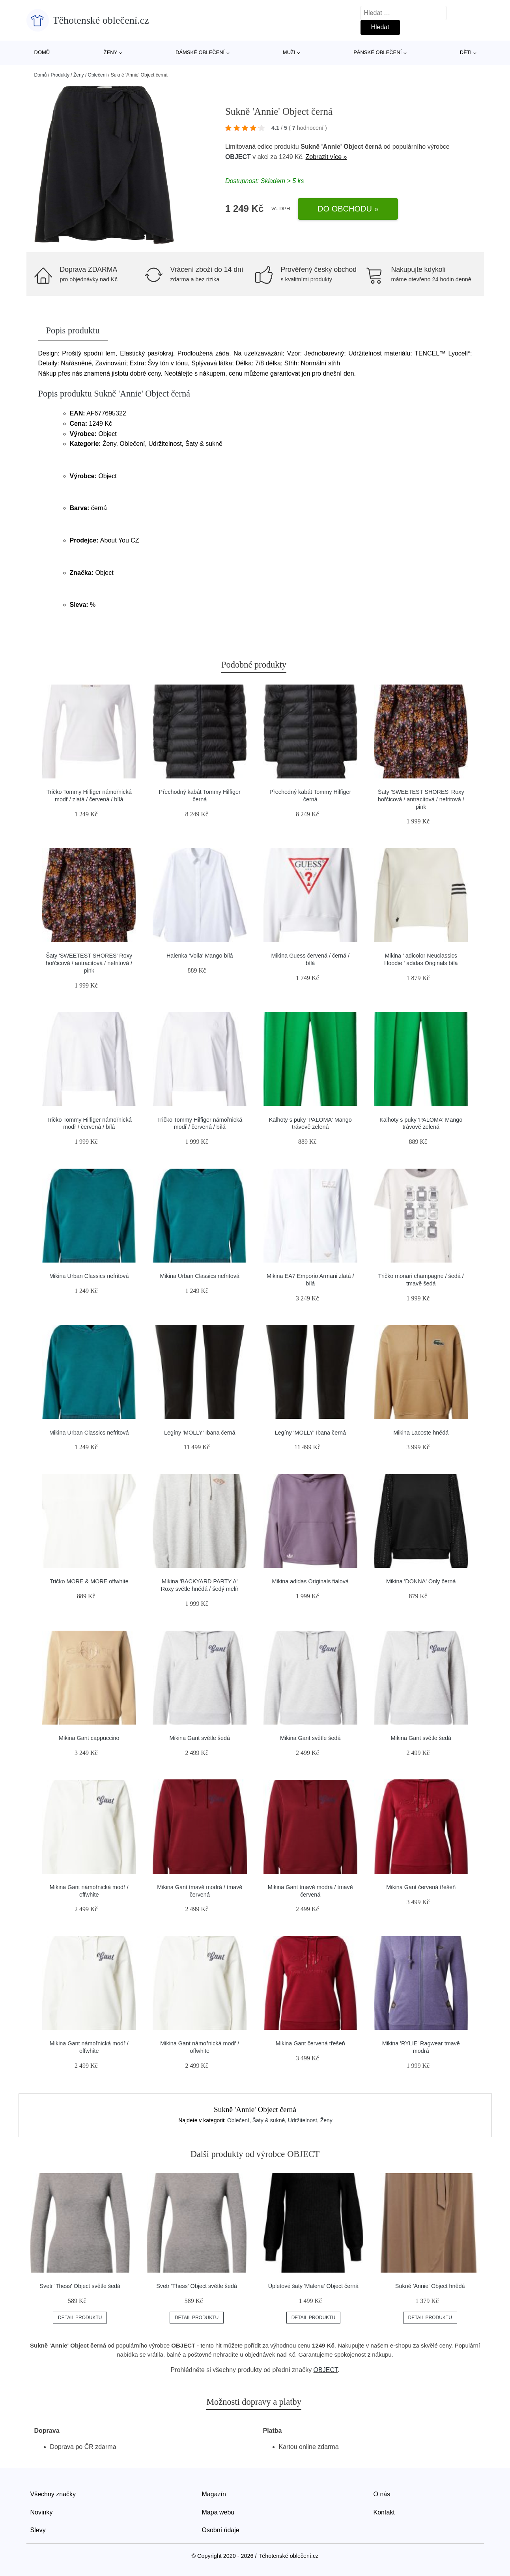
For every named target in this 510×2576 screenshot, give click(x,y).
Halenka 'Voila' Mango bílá (199, 955)
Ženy (111, 52)
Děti (466, 52)
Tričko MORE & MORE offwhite (89, 1581)
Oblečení (97, 75)
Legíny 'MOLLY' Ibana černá (199, 1432)
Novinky (41, 2512)
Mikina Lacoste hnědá (420, 1432)
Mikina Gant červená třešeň (421, 1887)
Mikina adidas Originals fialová (310, 1581)
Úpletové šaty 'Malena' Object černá (313, 2286)
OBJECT (238, 156)
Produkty (60, 75)
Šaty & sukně (268, 2120)
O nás (382, 2494)
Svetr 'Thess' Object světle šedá (79, 2286)
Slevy (38, 2530)
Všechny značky (53, 2494)
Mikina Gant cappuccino (89, 1738)
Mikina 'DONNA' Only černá (421, 1581)
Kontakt (384, 2512)
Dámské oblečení (200, 52)
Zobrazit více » (326, 156)
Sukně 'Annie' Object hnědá (430, 2286)
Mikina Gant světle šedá (199, 1738)
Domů (42, 52)
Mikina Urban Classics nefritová (89, 1276)
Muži (289, 52)
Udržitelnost (302, 2120)
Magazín (214, 2494)
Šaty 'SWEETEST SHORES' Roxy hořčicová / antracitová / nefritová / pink (421, 799)
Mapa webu (218, 2512)
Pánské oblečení (377, 52)
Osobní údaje (220, 2530)
